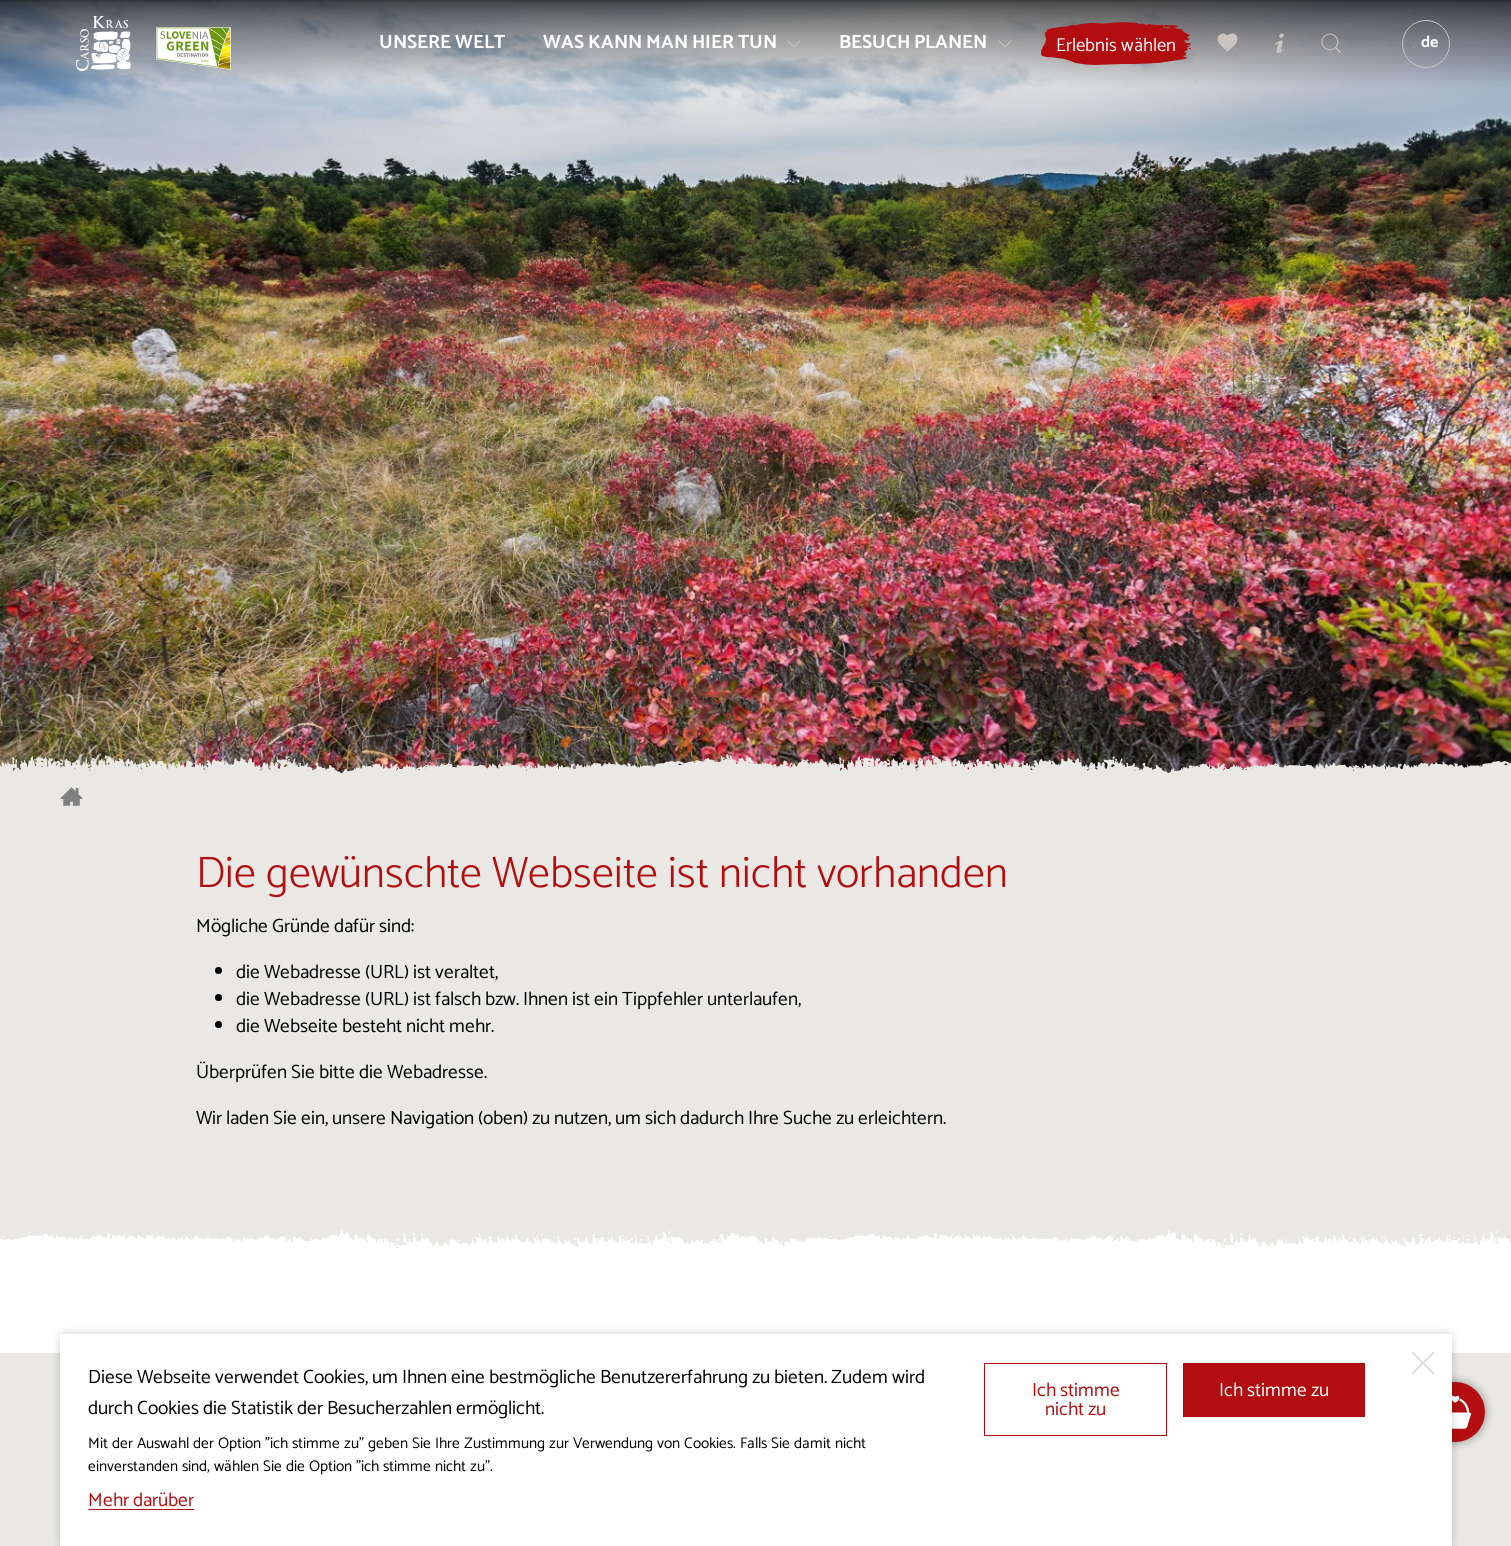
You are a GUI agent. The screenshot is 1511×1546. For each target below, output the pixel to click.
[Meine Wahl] (1218, 55)
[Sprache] (1416, 56)
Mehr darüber (141, 1500)
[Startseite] (116, 56)
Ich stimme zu (1274, 1390)
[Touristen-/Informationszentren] (1270, 55)
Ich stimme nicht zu (1076, 1400)
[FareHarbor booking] (1455, 1412)
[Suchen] (1322, 55)
